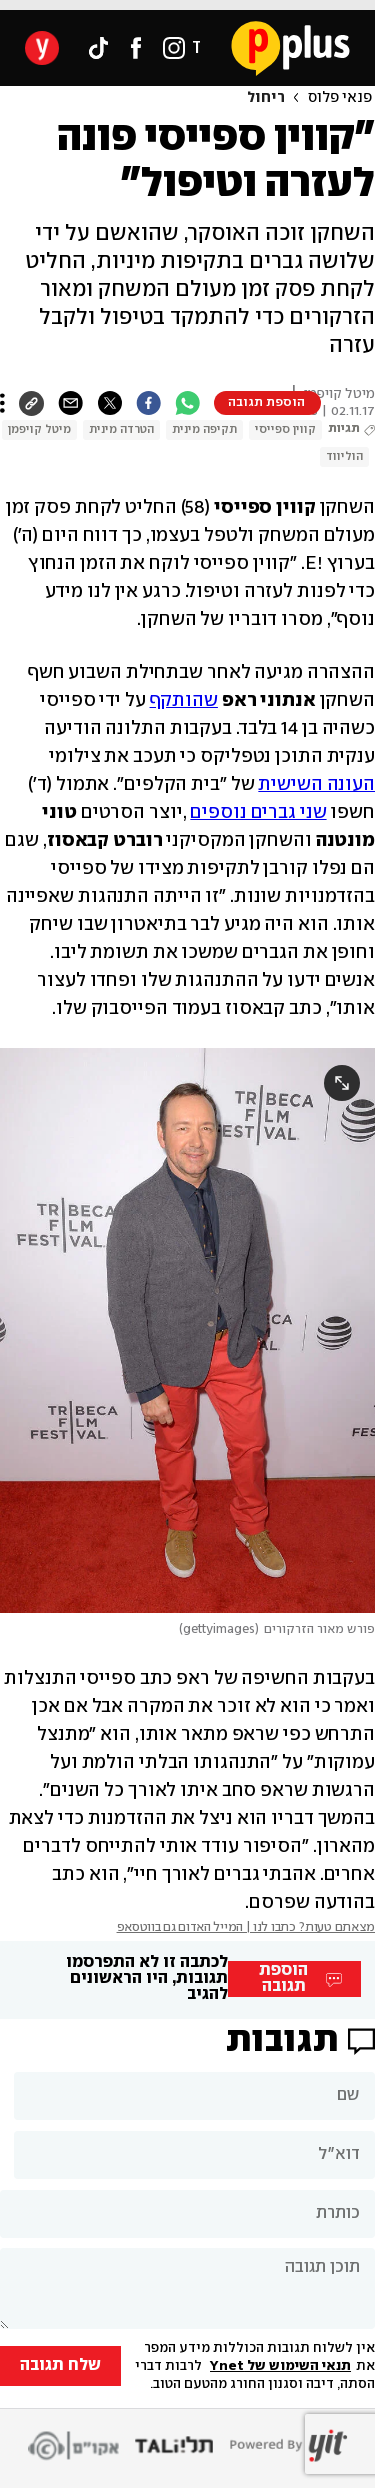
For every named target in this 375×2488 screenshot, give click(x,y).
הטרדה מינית (121, 429)
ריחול (266, 98)
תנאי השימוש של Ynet (280, 2366)
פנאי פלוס (340, 98)
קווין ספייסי (285, 429)
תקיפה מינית (204, 429)
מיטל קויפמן (39, 429)
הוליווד (344, 456)
